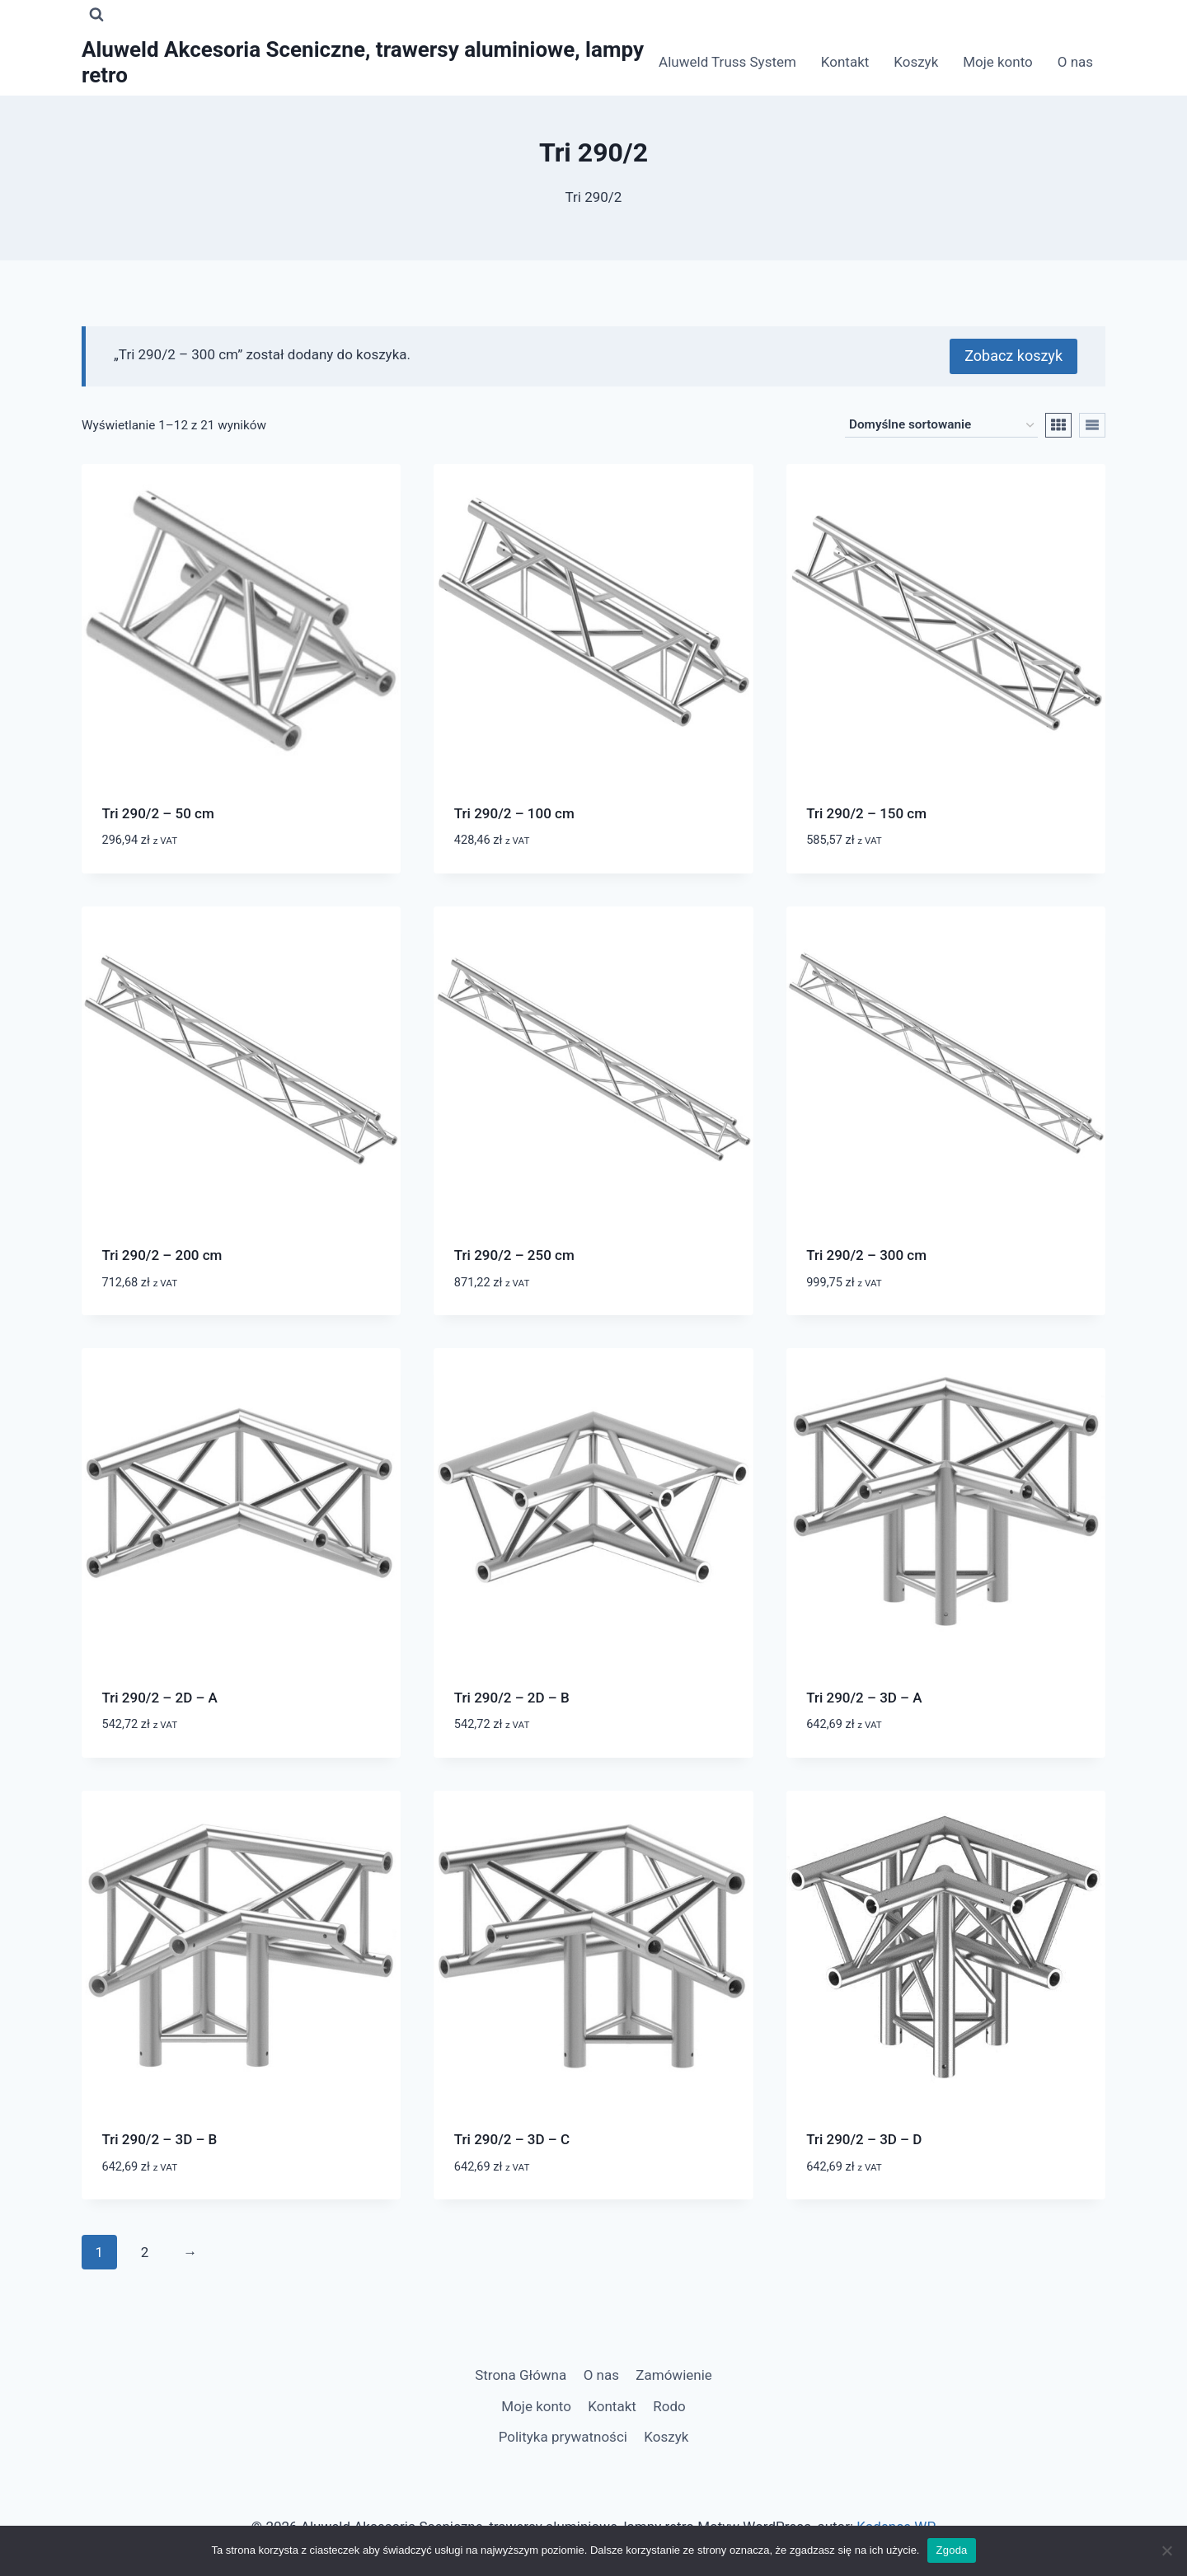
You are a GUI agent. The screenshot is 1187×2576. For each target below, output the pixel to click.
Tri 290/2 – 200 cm (162, 1254)
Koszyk (916, 62)
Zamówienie (674, 2374)
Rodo (669, 2404)
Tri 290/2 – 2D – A (160, 1696)
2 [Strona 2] (145, 2250)
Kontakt (845, 62)
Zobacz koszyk (1013, 354)
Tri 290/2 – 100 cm (514, 811)
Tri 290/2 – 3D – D (864, 2138)
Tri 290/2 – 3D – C (512, 2138)
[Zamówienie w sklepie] (941, 423)
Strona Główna (520, 2374)
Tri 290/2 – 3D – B (160, 2138)
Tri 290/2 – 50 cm (158, 811)
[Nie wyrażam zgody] (1166, 2550)
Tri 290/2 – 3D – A (864, 1696)
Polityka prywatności (563, 2436)
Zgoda (951, 2550)
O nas (1075, 62)
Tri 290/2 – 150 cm (866, 811)
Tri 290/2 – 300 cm (866, 1254)
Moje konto (998, 62)
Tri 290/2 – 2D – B (512, 1696)
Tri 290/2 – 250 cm (514, 1254)
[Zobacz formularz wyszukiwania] (96, 15)
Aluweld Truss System (727, 62)
